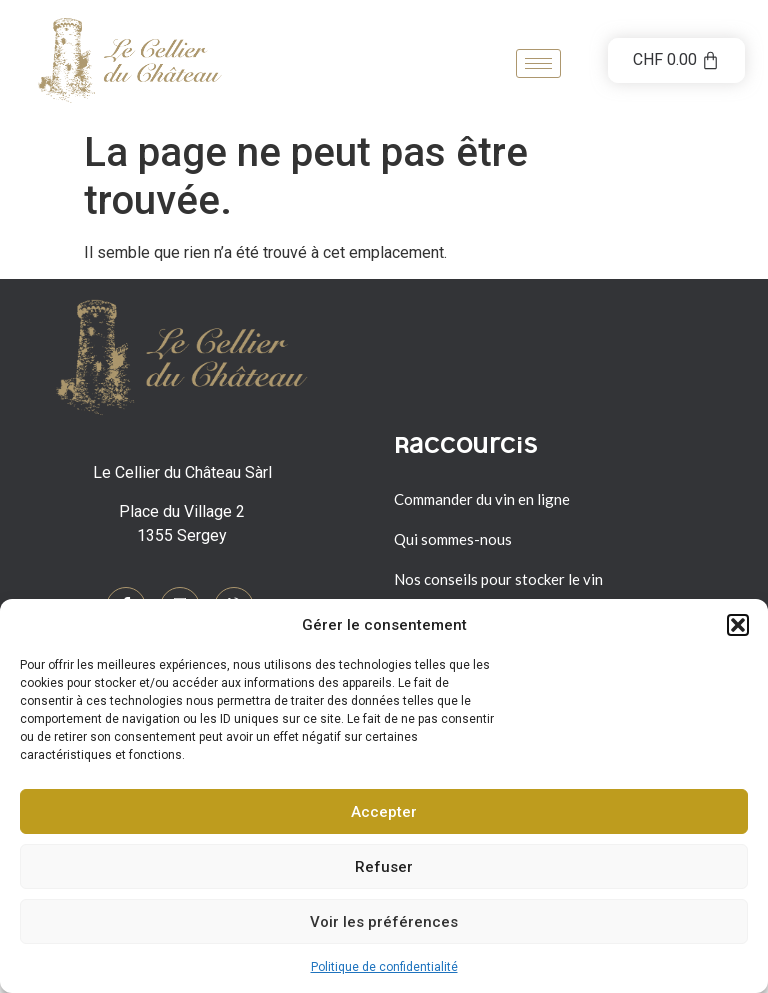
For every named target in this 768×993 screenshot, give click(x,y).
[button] (738, 625)
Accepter (384, 812)
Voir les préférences (384, 922)
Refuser (384, 867)
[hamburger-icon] (538, 63)
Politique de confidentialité (384, 967)
